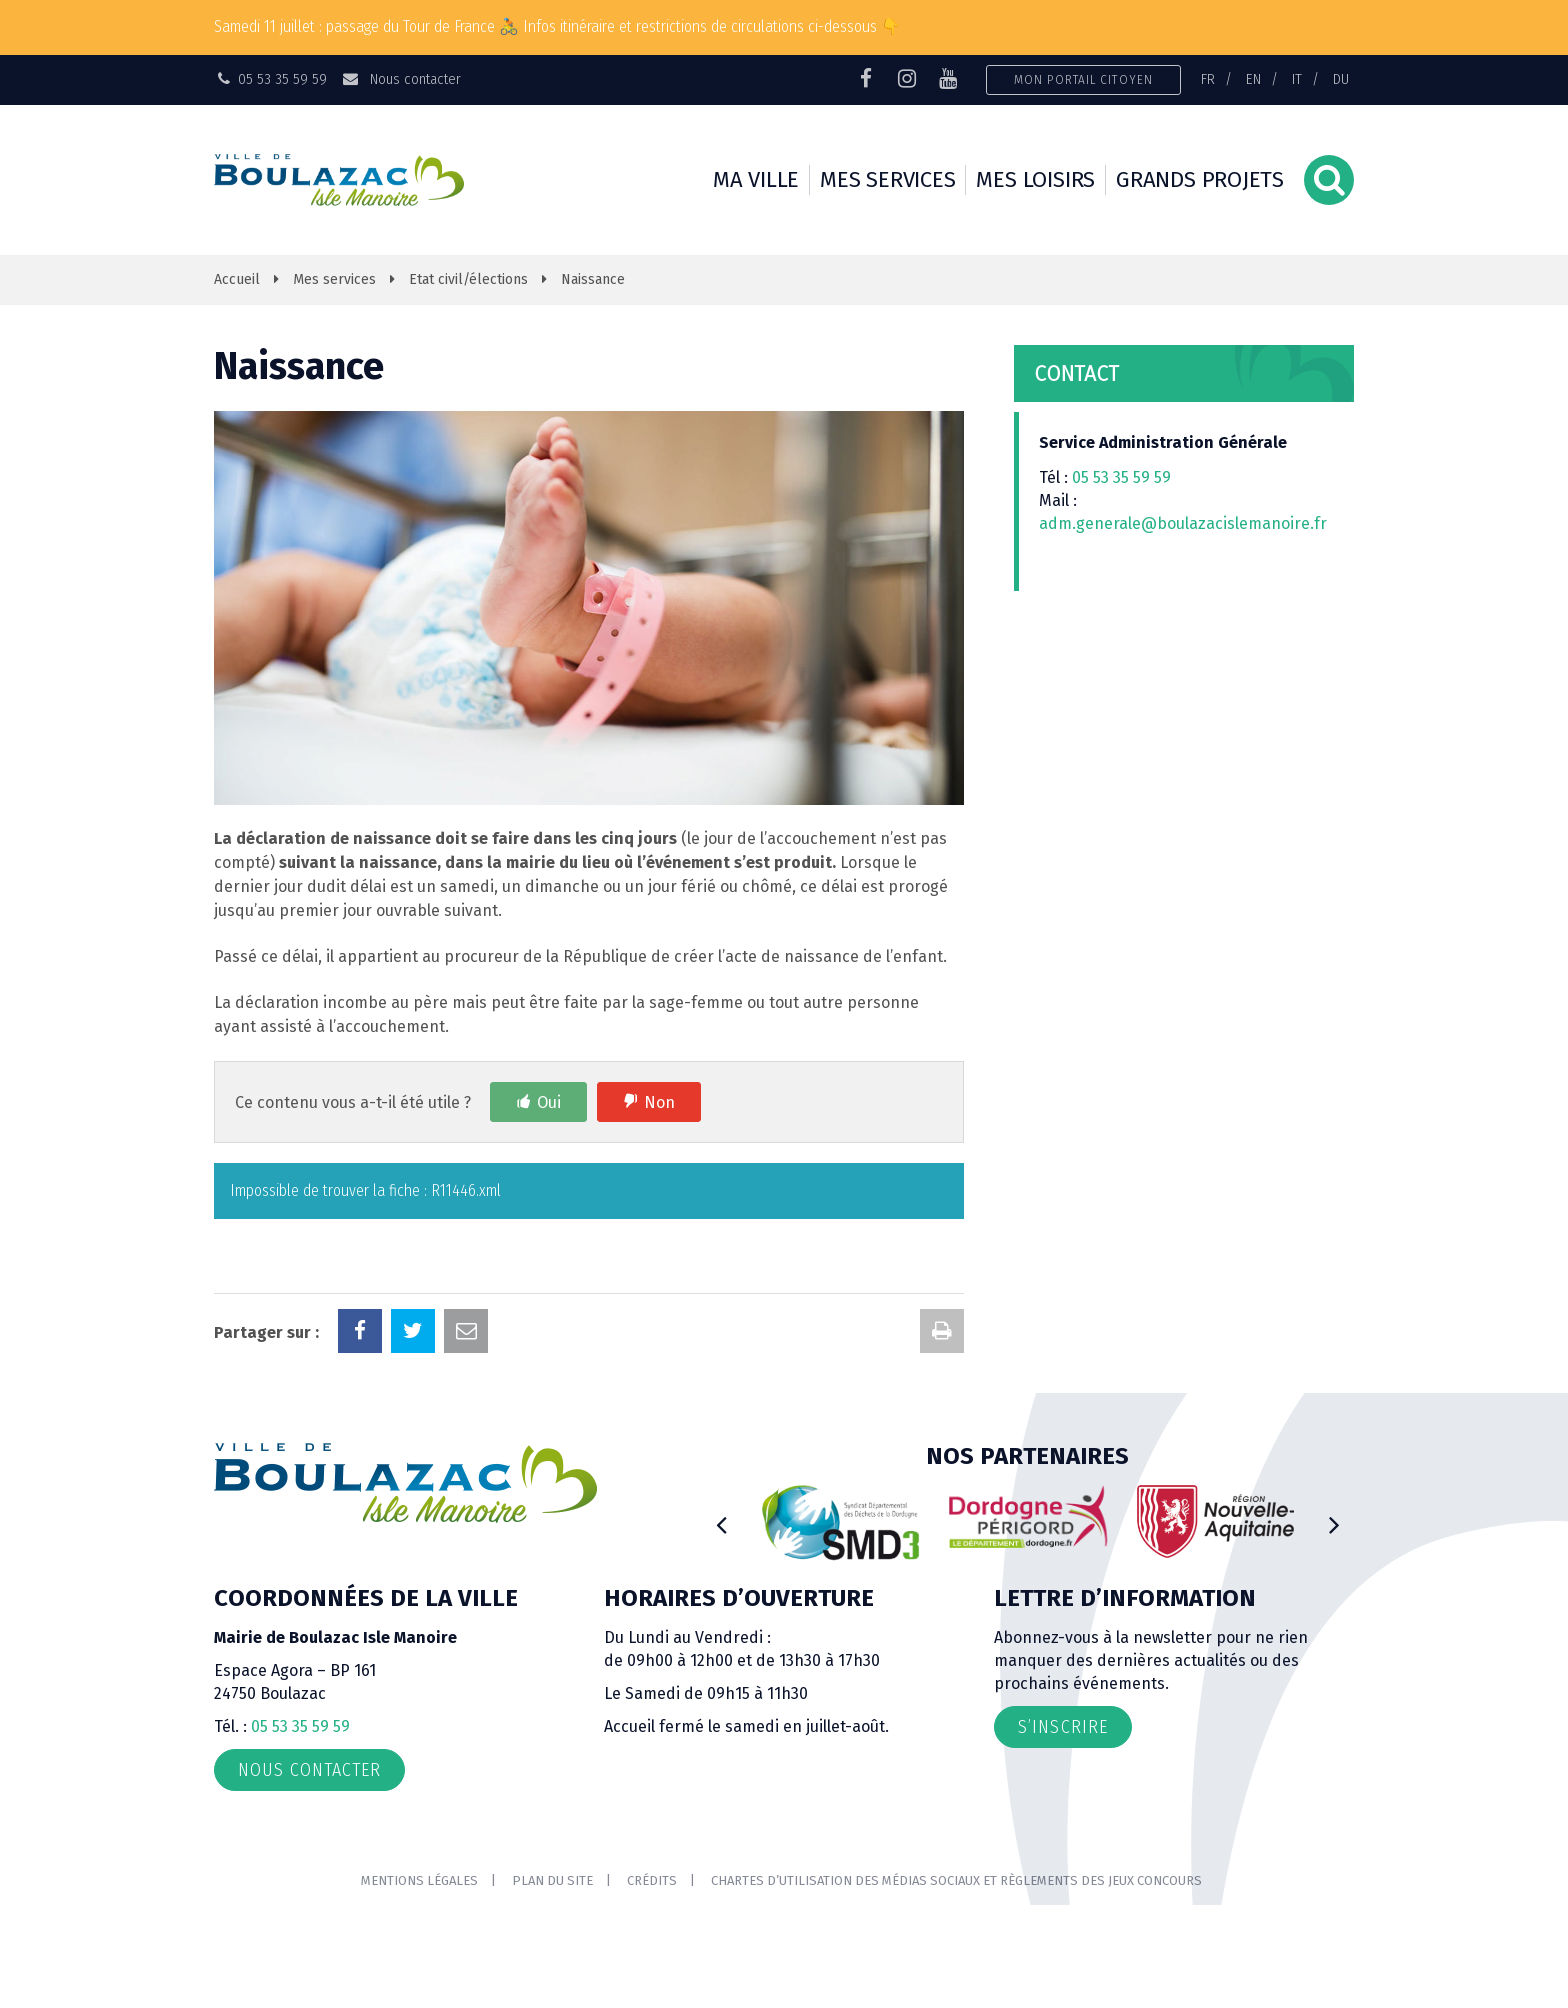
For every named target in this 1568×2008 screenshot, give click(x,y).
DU (1341, 79)
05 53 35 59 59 (1121, 477)
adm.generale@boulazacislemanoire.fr (1183, 523)
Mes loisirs (1035, 179)
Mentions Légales (419, 1880)
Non (659, 1102)
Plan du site (552, 1880)
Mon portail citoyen (1083, 79)
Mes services (887, 179)
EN (1253, 79)
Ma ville (756, 179)
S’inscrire (1063, 1727)
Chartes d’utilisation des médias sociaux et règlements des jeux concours (956, 1880)
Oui (549, 1102)
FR (1208, 79)
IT (1297, 79)
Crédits (652, 1880)
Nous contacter (400, 79)
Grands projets (1200, 179)
